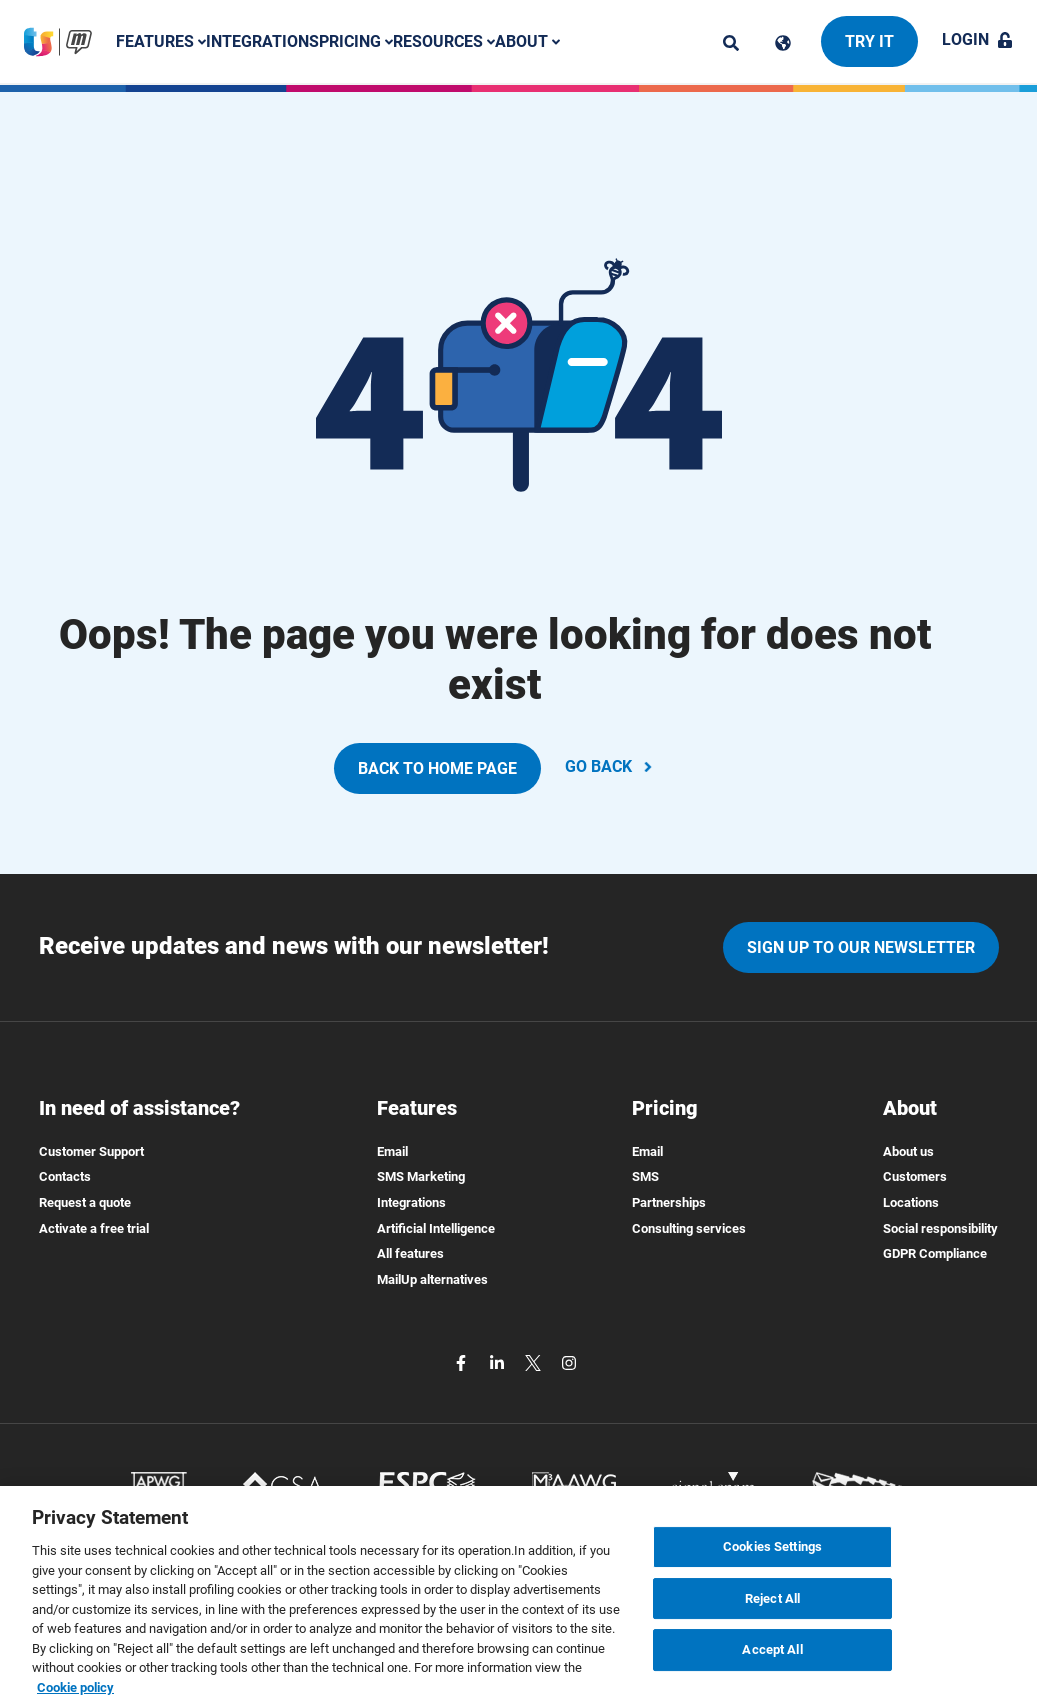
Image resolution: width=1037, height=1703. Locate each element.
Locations (911, 1202)
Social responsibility (940, 1228)
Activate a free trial (94, 1228)
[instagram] (569, 1361)
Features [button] (161, 41)
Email (392, 1151)
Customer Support (91, 1151)
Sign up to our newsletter (861, 947)
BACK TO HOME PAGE (437, 768)
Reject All (772, 1607)
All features (410, 1253)
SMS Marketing (421, 1176)
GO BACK (610, 766)
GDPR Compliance (935, 1253)
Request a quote (85, 1202)
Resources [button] (444, 41)
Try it (869, 41)
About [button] (527, 41)
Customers (915, 1176)
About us (908, 1151)
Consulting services (689, 1228)
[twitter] (535, 1361)
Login (977, 39)
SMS (645, 1176)
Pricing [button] (356, 41)
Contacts (65, 1176)
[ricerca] (731, 43)
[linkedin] (499, 1361)
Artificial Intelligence (436, 1228)
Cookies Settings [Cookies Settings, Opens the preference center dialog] (772, 1555)
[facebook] (463, 1361)
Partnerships (669, 1202)
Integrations (262, 41)
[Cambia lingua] (783, 43)
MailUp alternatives (432, 1279)
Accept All (772, 1659)
